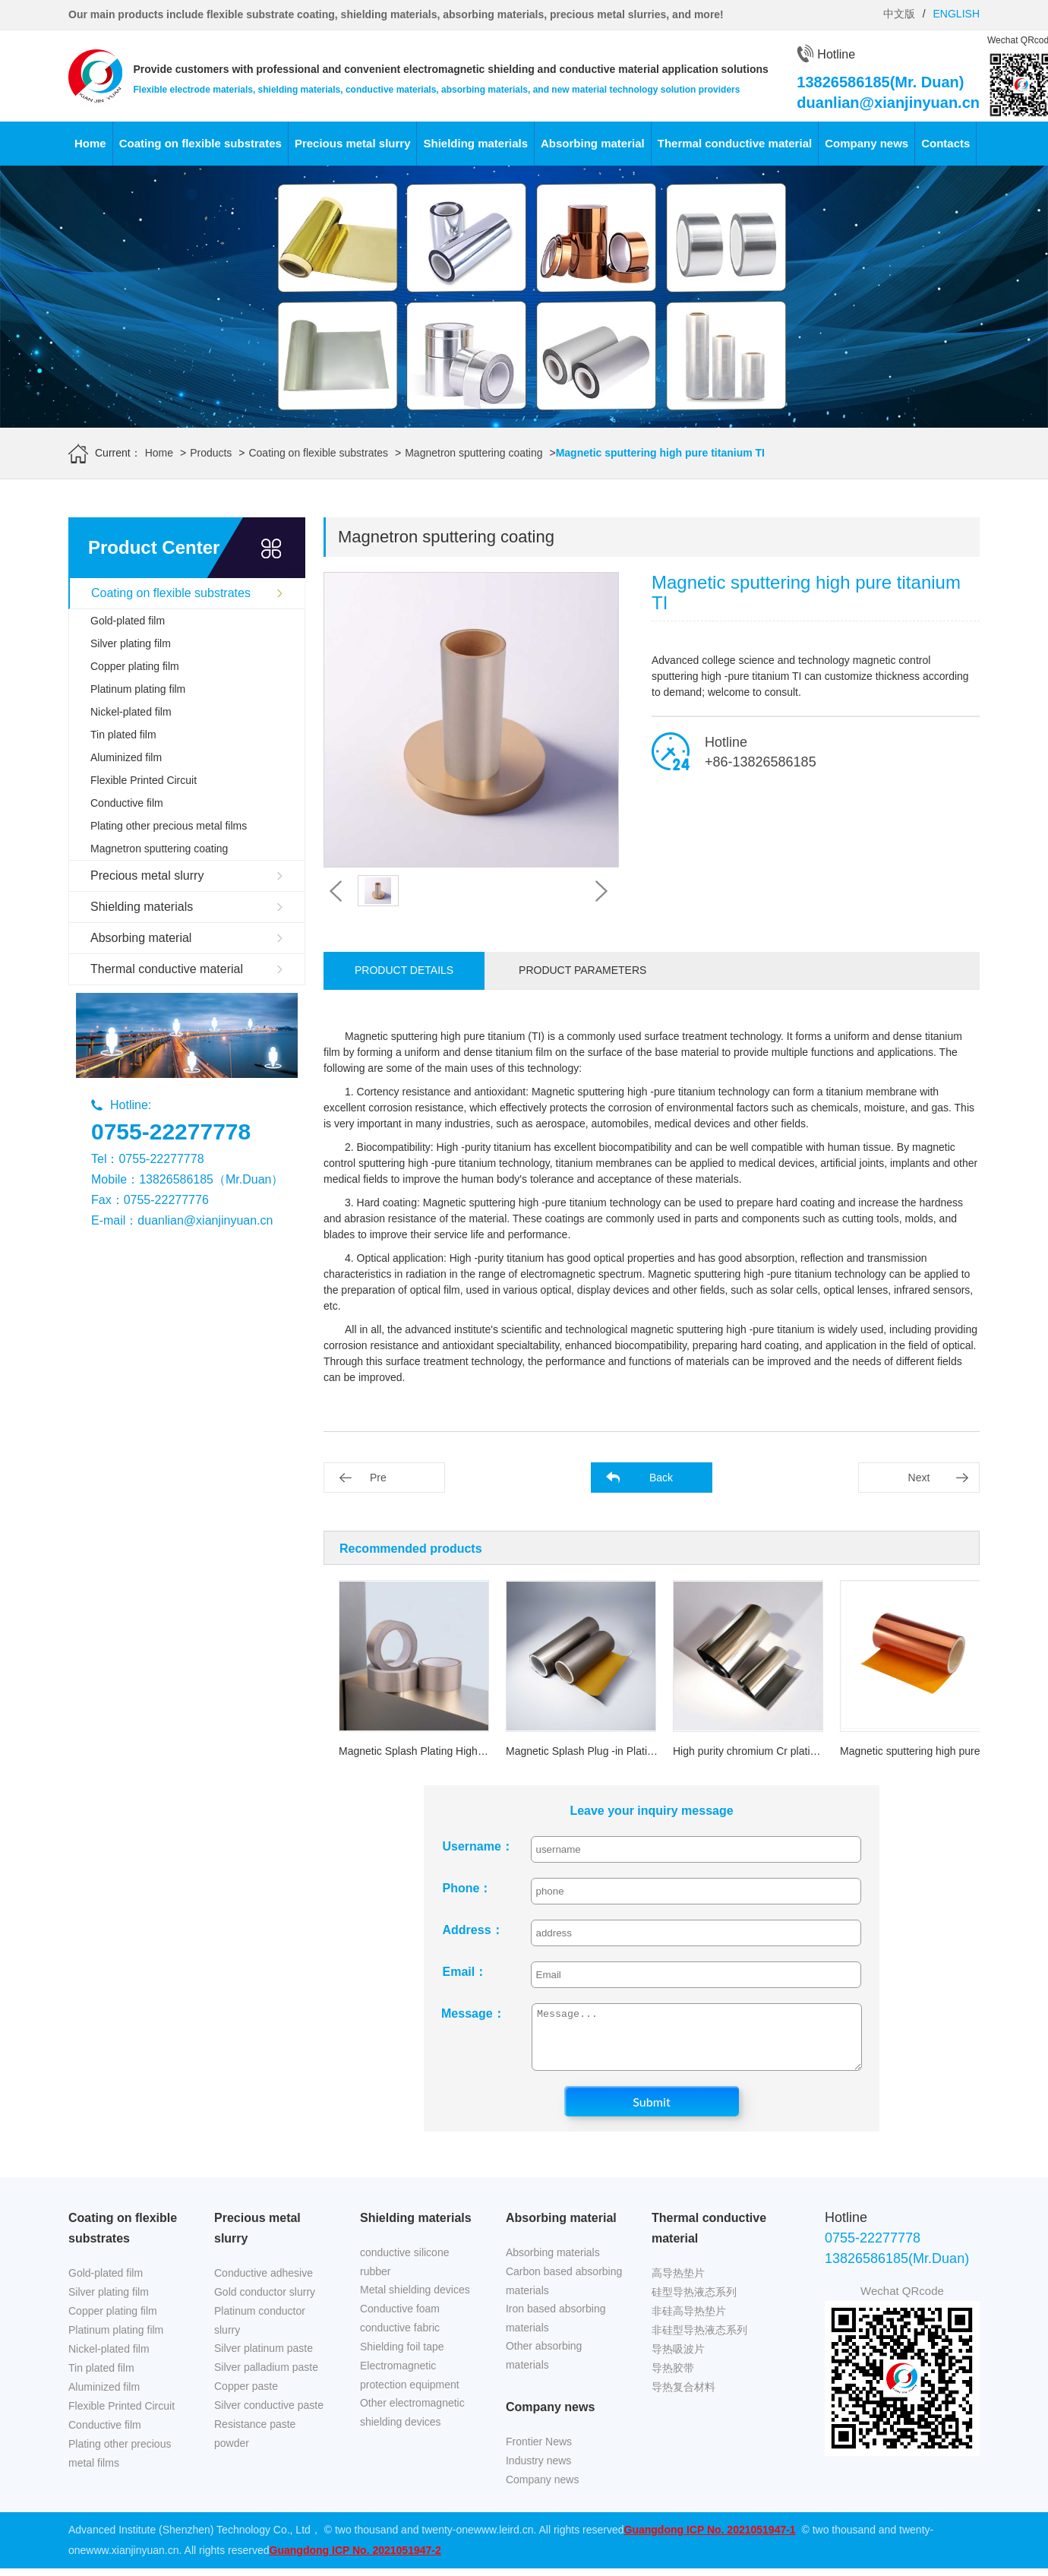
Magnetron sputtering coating (473, 453)
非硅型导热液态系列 (699, 2341)
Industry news (538, 2472)
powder (231, 2454)
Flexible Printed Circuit (143, 780)
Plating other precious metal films (168, 826)
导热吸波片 (678, 2360)
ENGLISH (956, 14)
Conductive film (126, 803)
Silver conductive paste (269, 2416)
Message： (473, 2013)
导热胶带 (673, 2379)
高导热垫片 (678, 2284)
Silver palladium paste (266, 2378)
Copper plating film (134, 666)
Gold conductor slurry (264, 2303)
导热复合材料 (683, 2398)
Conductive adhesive (263, 2284)
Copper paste (246, 2397)
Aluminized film (126, 757)
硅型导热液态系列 (694, 2303)
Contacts (945, 143)
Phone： (467, 1888)
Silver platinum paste (263, 2359)
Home (90, 143)
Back (661, 1477)
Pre (378, 1477)
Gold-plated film (127, 621)
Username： (476, 1846)
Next (919, 1477)
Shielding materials (475, 143)
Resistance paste (254, 2435)
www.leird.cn (504, 2541)
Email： (465, 1971)
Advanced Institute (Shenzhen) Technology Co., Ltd (189, 2541)
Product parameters (582, 970)
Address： (473, 1929)
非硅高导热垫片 (689, 2322)
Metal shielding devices (415, 2301)
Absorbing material (593, 143)
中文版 (899, 14)
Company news (866, 143)
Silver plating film (130, 643)
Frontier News (539, 2453)
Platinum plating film (137, 689)
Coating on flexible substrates (200, 143)
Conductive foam (400, 2320)
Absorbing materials (553, 2264)
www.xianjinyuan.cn (132, 2561)
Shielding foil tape (402, 2358)
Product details (404, 970)
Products (211, 453)
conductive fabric (400, 2339)
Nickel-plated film (131, 712)
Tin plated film (123, 735)
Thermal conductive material (735, 143)
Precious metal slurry (353, 143)
